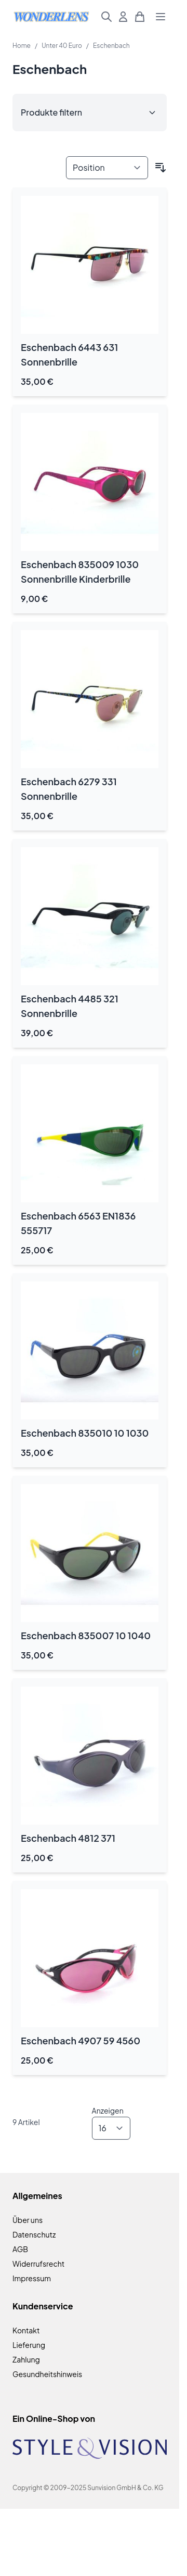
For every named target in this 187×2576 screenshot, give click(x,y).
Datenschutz (34, 2234)
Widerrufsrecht (38, 2263)
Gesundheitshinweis (47, 2374)
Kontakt (25, 2330)
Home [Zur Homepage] (21, 45)
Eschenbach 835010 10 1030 (85, 1433)
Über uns (27, 2220)
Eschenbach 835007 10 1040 (86, 1635)
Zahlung (26, 2359)
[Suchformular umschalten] (106, 16)
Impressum (31, 2278)
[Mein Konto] (123, 16)
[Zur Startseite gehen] (51, 16)
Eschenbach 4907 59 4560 (80, 2040)
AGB (20, 2249)
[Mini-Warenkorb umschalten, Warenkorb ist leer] (139, 16)
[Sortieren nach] (107, 167)
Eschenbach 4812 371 (68, 1838)
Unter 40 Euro (62, 45)
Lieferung (28, 2344)
